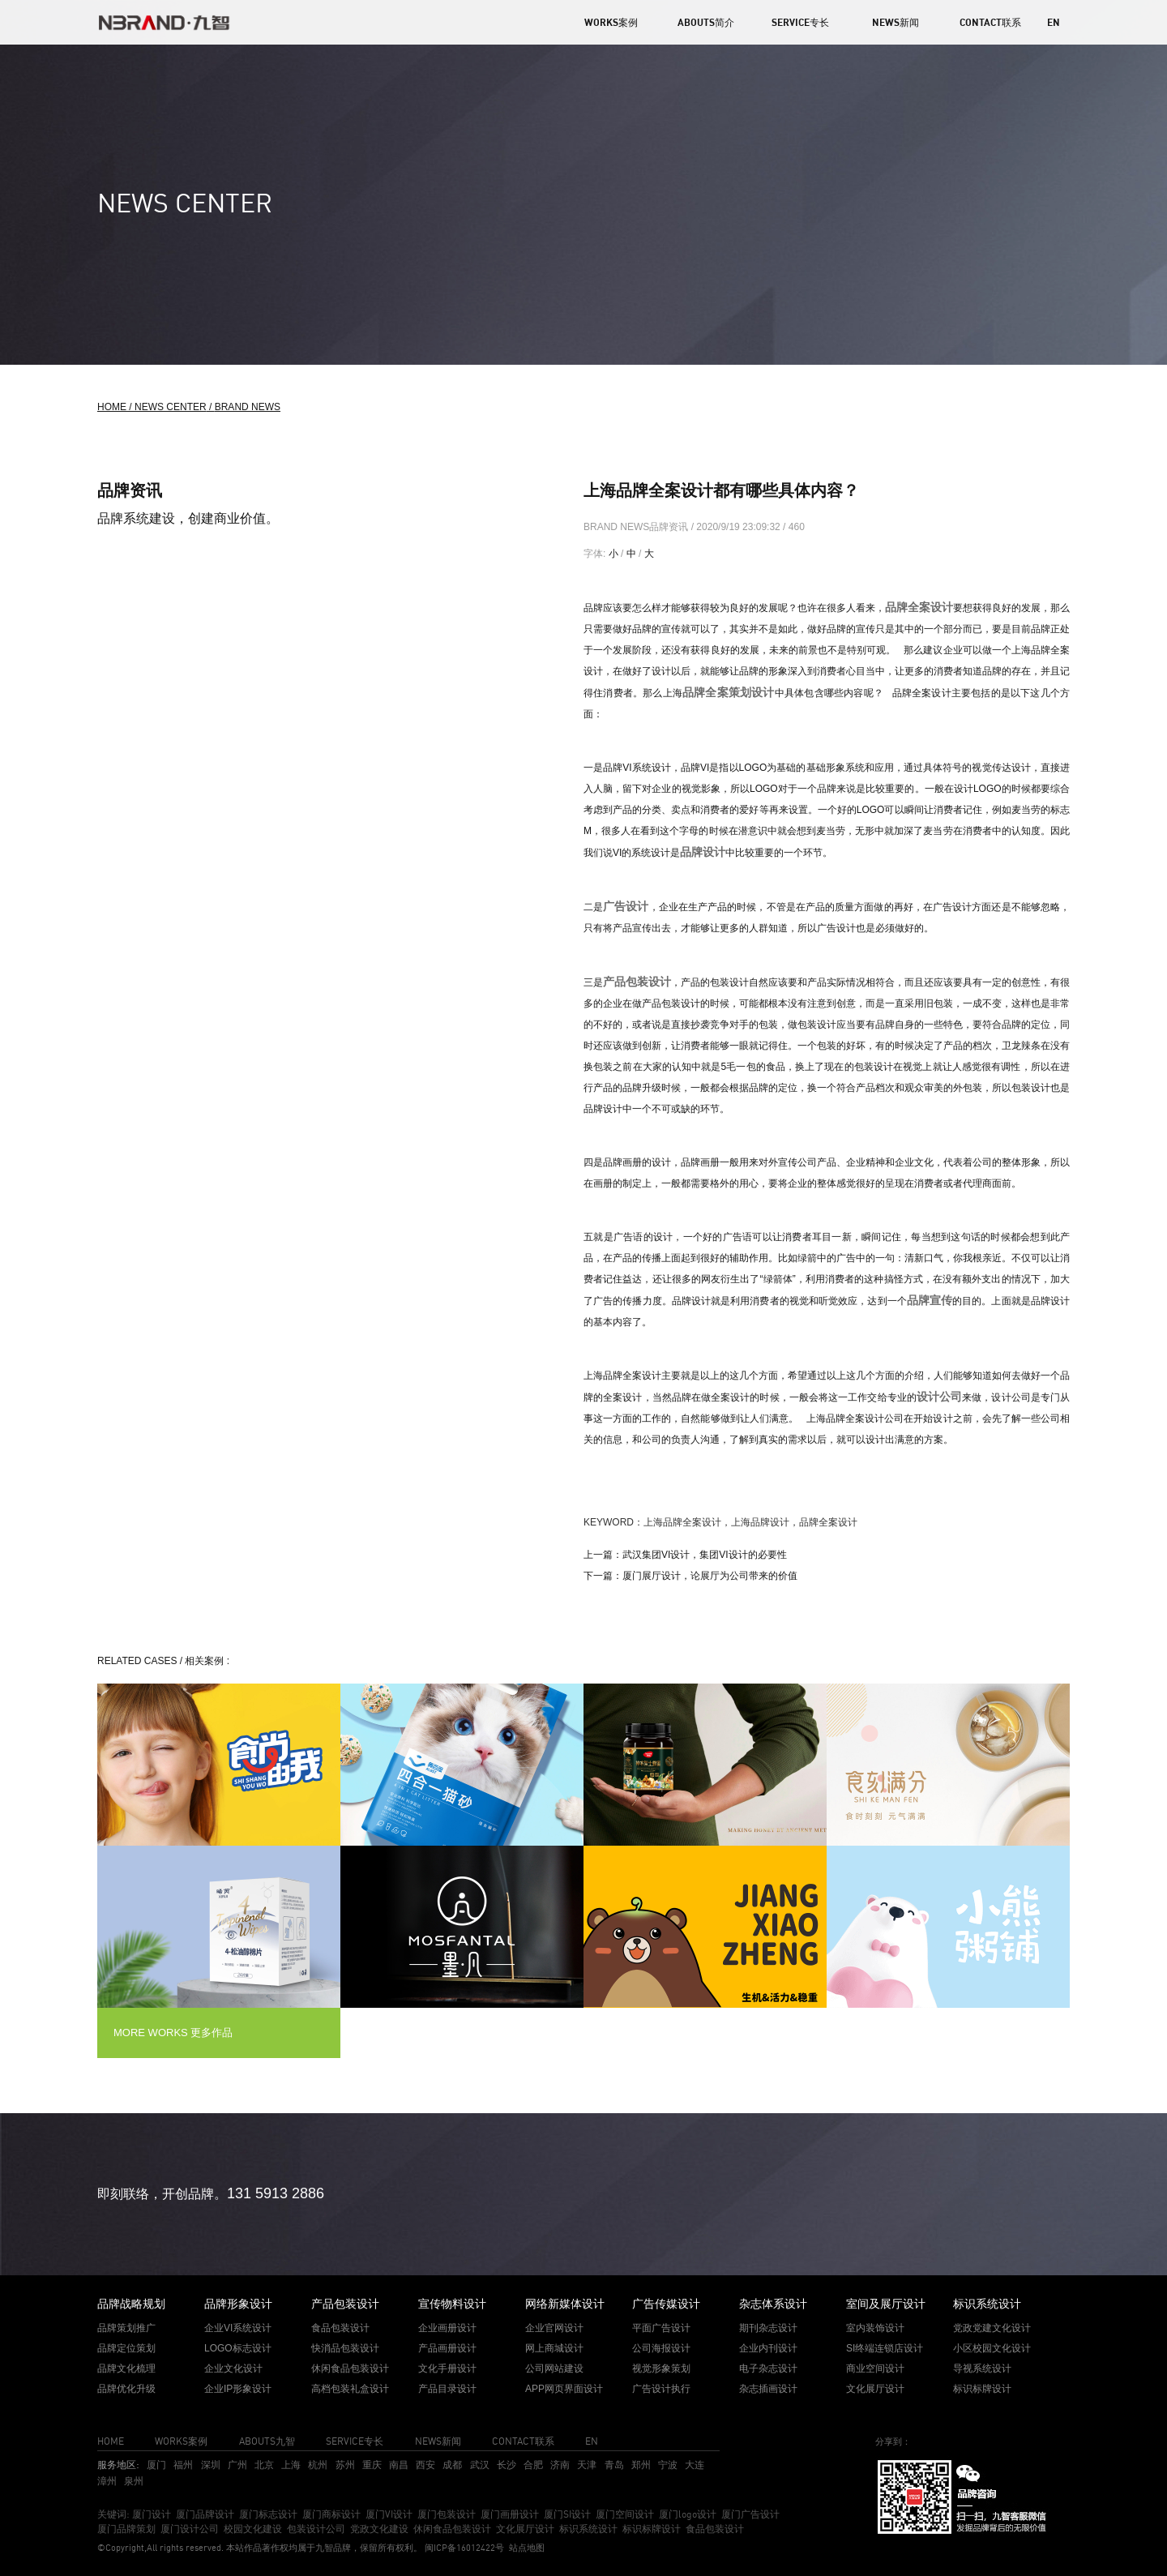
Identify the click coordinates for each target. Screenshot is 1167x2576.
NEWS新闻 (895, 22)
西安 (425, 2464)
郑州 (641, 2464)
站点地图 (527, 2547)
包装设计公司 (316, 2529)
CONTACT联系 (990, 22)
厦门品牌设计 (205, 2514)
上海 (291, 2464)
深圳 (210, 2464)
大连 (694, 2464)
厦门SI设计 (567, 2514)
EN (1053, 22)
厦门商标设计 (331, 2514)
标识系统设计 (588, 2529)
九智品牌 (333, 2547)
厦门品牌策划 (126, 2529)
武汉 (479, 2464)
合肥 (533, 2464)
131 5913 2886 (275, 2193)
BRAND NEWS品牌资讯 (637, 527)
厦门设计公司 (189, 2529)
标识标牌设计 (651, 2529)
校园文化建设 (253, 2529)
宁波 (668, 2464)
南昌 (398, 2464)
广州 (237, 2464)
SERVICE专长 (800, 22)
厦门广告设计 (750, 2514)
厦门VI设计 (389, 2514)
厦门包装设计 (446, 2514)
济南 (560, 2464)
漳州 (107, 2481)
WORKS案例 (611, 22)
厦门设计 (151, 2514)
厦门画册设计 (510, 2514)
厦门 (156, 2464)
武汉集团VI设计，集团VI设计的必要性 (704, 1554)
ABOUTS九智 (267, 2441)
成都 (452, 2464)
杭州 (317, 2464)
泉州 (133, 2481)
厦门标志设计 (268, 2514)
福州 (183, 2464)
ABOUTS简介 (706, 22)
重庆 (372, 2464)
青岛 (614, 2464)
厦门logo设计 (687, 2514)
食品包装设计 (715, 2529)
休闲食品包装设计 (452, 2529)
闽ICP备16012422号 (463, 2547)
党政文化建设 (379, 2529)
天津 (586, 2464)
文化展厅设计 (525, 2529)
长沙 (506, 2464)
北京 (264, 2464)
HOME (110, 2441)
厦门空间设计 (625, 2514)
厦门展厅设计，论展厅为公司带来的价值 (709, 1575)
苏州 (345, 2464)
